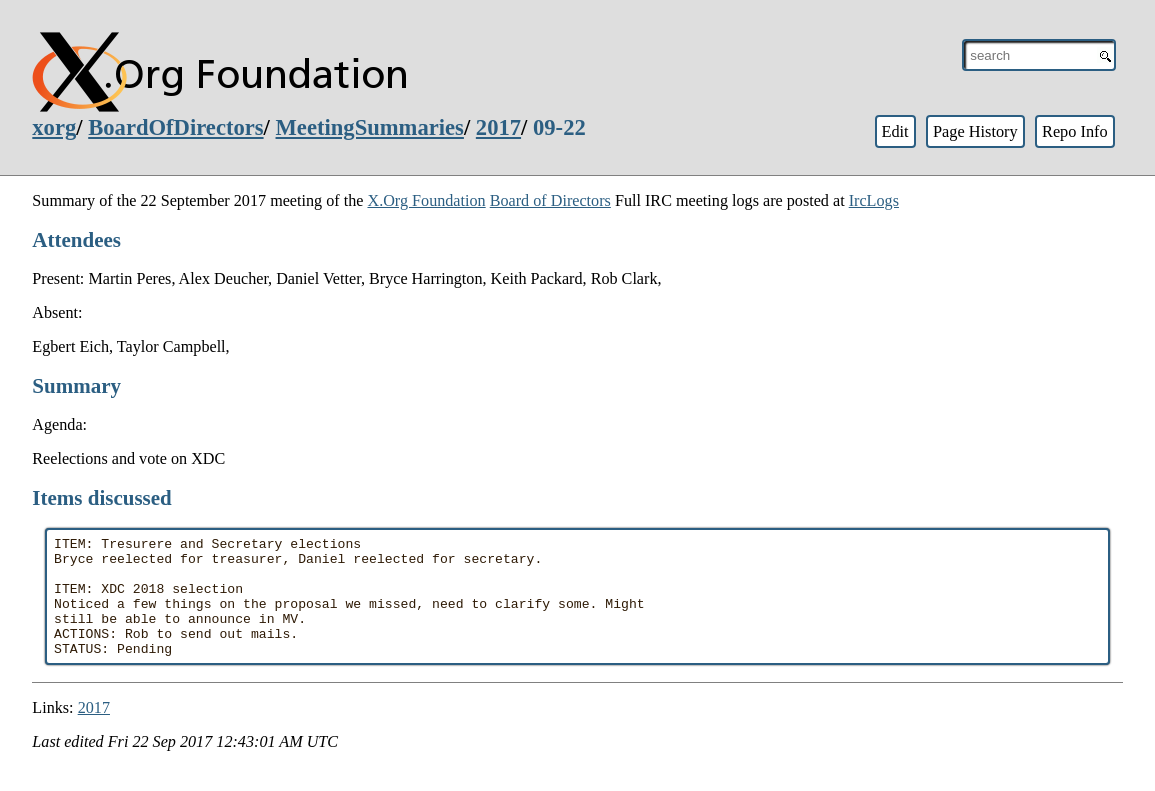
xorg (54, 127)
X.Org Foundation (426, 200)
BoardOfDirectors (175, 127)
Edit (894, 131)
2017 (498, 127)
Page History (975, 131)
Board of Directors (550, 200)
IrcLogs (874, 200)
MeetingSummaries (370, 127)
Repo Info (1075, 131)
